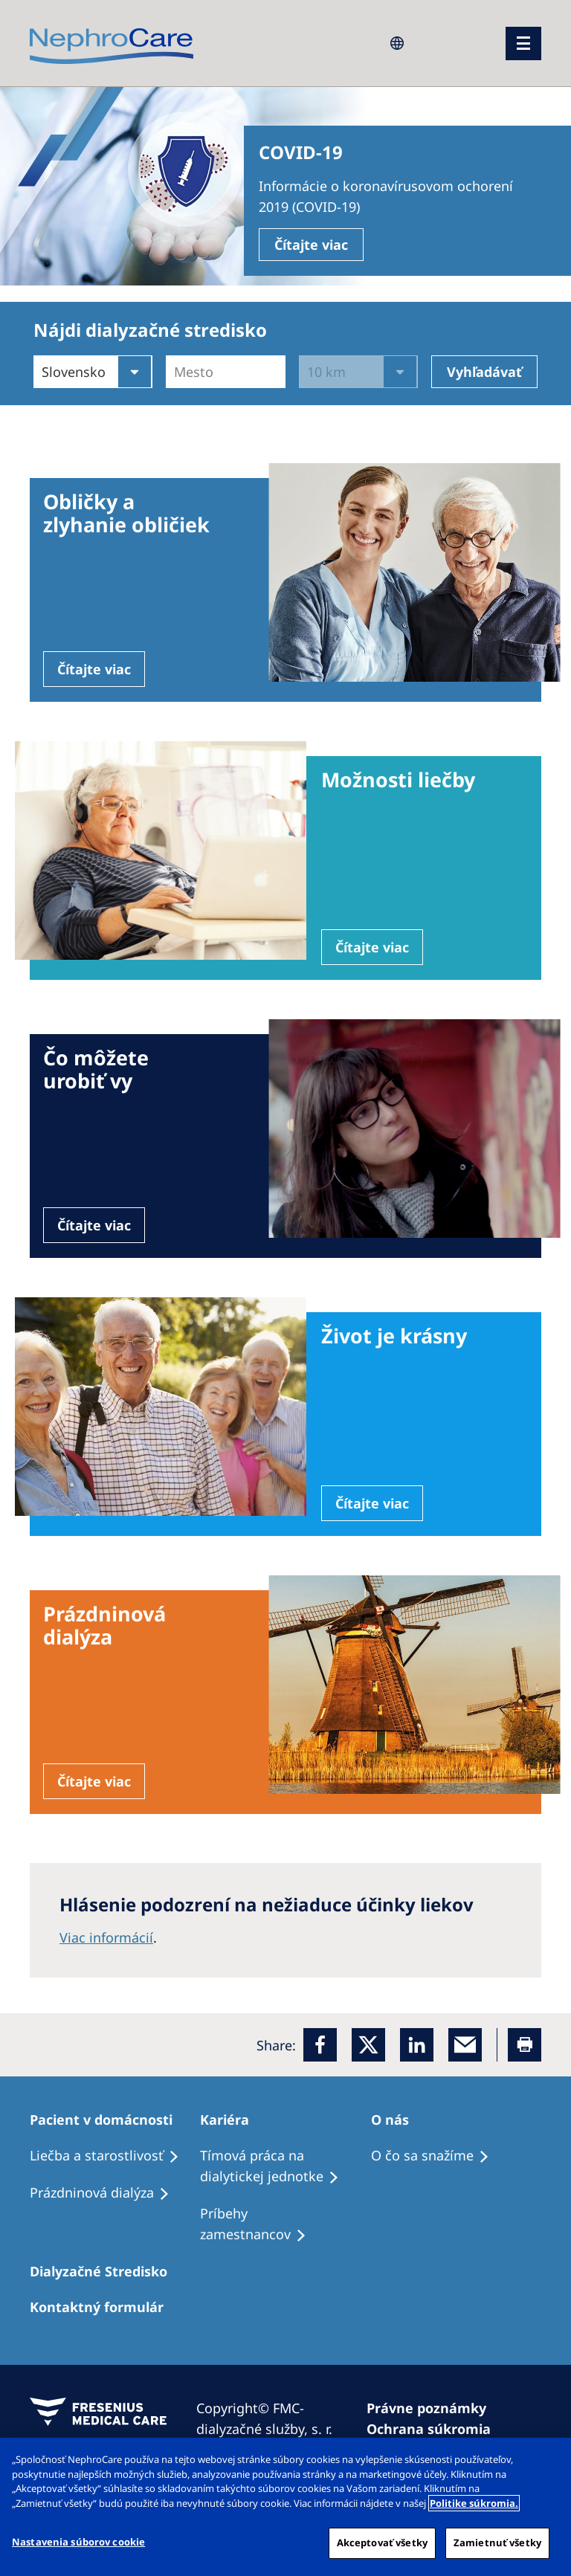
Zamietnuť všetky (497, 2542)
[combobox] (176, 371)
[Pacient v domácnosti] (108, 2119)
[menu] (523, 43)
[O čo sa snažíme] (437, 2156)
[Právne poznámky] (433, 2408)
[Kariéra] (231, 2119)
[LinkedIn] (416, 2045)
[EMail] (465, 2045)
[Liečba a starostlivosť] (111, 2156)
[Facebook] (320, 2045)
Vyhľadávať (484, 372)
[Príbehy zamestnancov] (285, 2224)
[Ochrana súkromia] (435, 2428)
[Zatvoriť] (547, 2461)
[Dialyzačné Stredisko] (105, 2271)
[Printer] (524, 2045)
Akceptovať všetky (382, 2542)
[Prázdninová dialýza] (106, 2193)
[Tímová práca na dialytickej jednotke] (285, 2166)
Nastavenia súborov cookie (78, 2541)
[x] (368, 2045)
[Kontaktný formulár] (103, 2306)
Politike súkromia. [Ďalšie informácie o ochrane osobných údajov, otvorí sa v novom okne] (474, 2503)
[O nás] (396, 2119)
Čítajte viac (311, 245)
